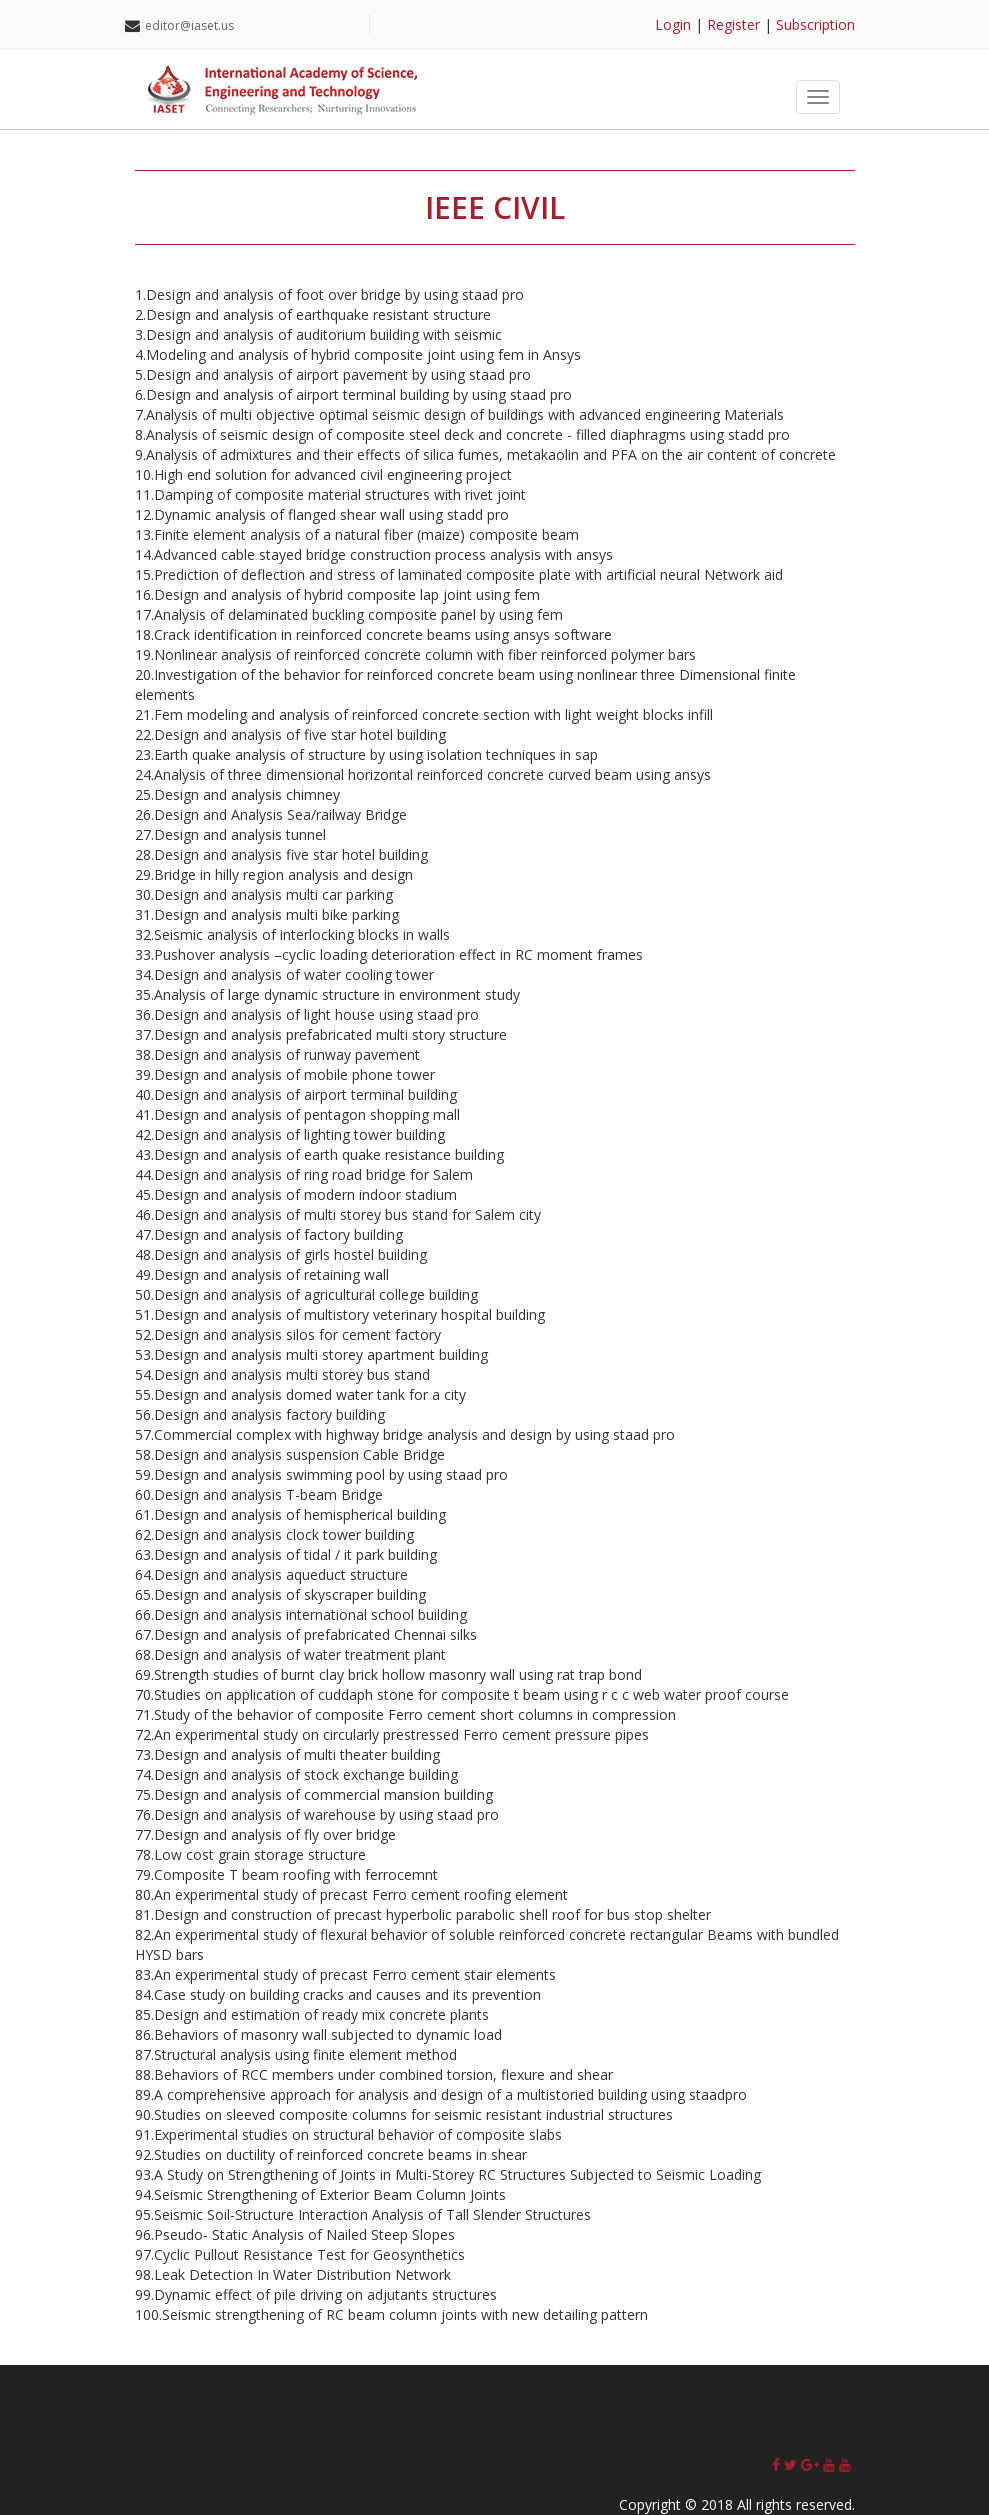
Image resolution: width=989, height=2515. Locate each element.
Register (733, 24)
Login (673, 24)
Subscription (815, 24)
